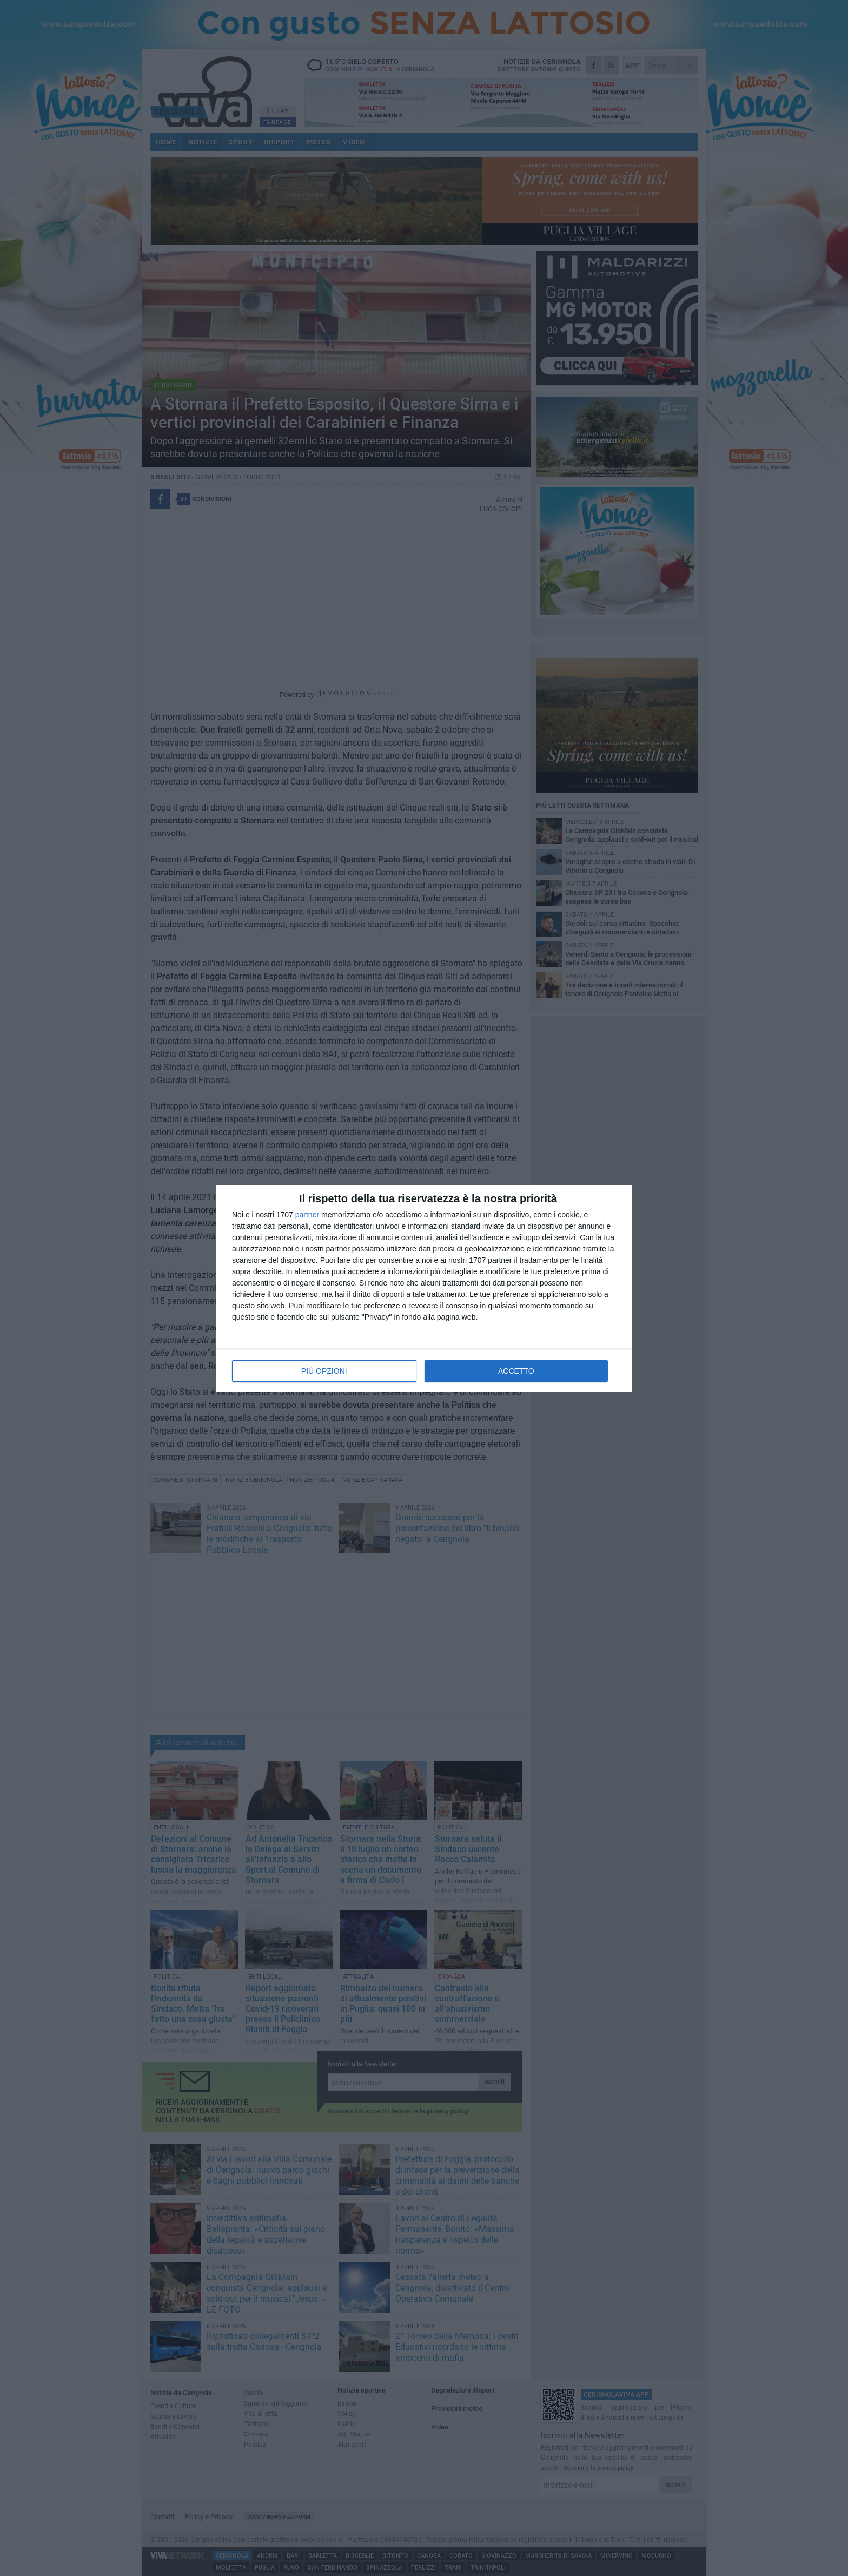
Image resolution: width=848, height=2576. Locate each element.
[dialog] (424, 1288)
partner (307, 1214)
